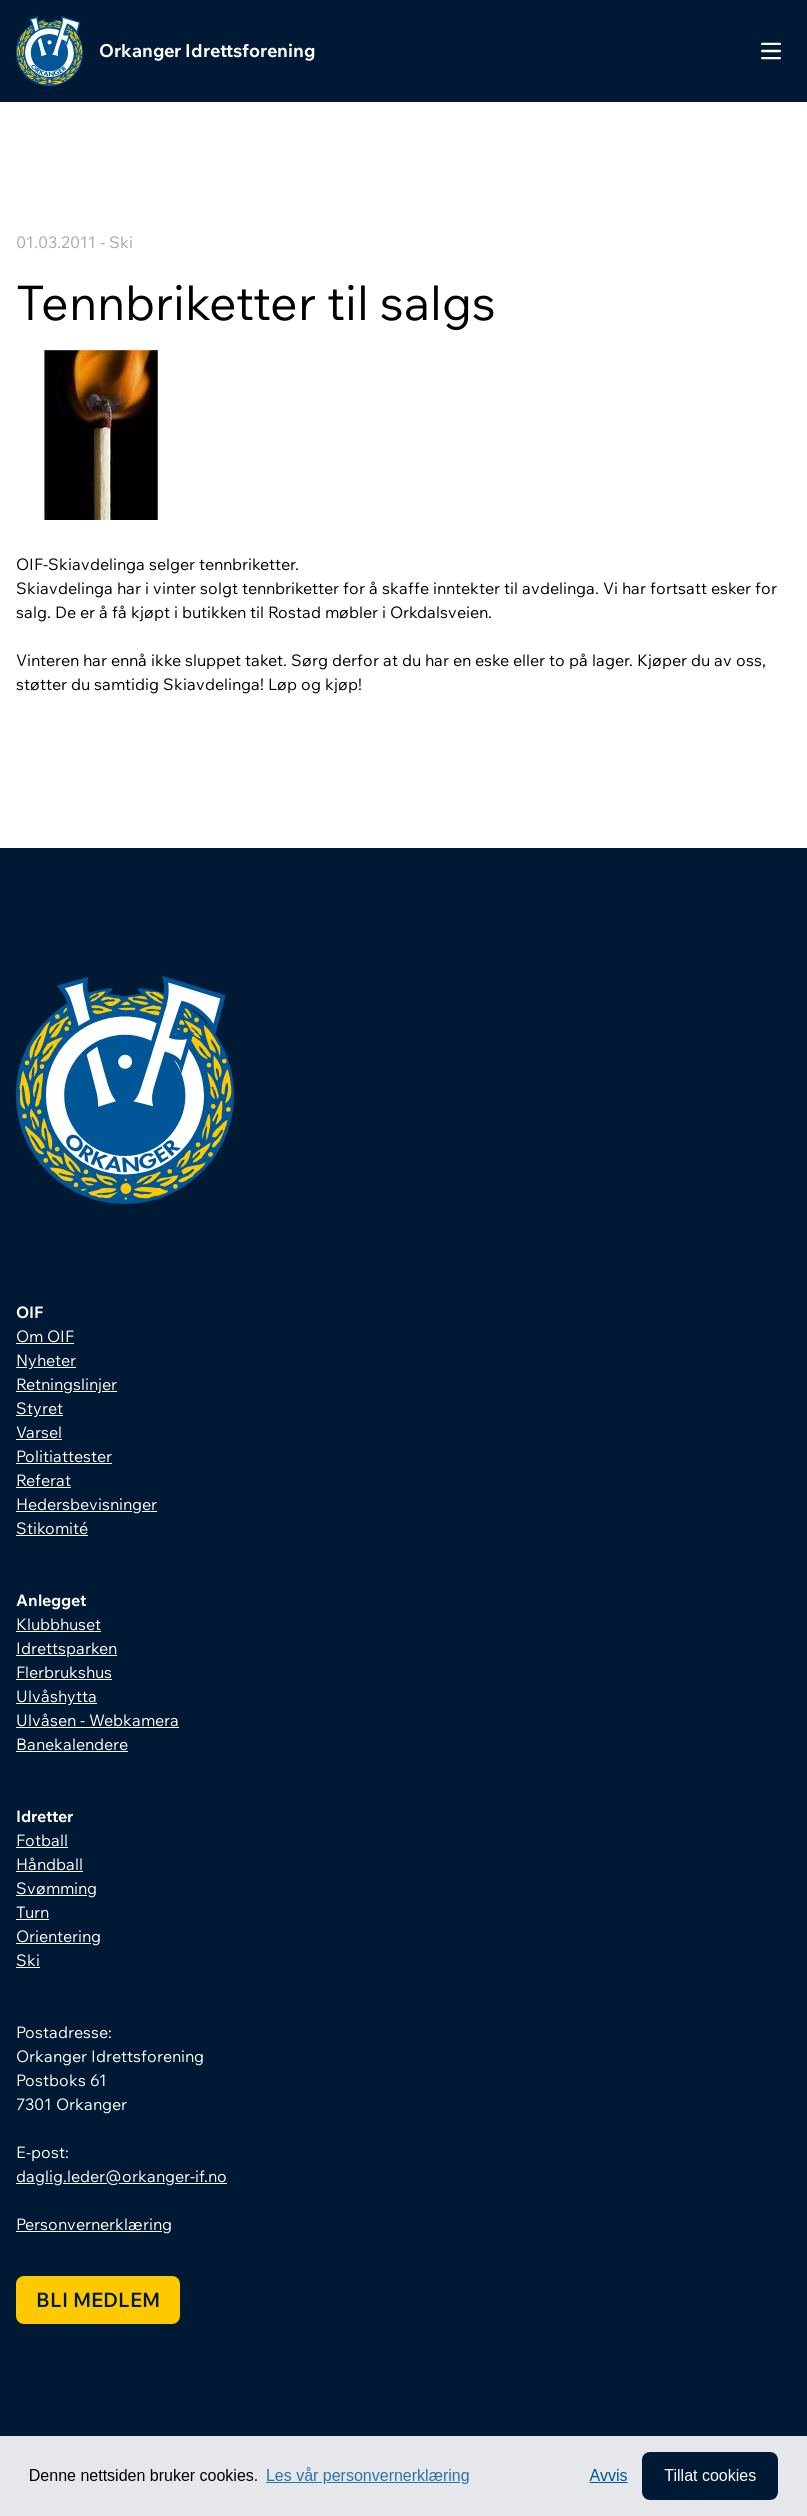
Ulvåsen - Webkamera (97, 1720)
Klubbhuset (58, 1624)
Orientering (58, 1936)
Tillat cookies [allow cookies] (710, 2475)
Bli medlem (98, 2299)
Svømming (56, 1888)
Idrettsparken (66, 1648)
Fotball (42, 1840)
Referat (43, 1480)
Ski (28, 1960)
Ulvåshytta (56, 1696)
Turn (32, 1912)
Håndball (49, 1864)
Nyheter (46, 1360)
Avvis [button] (609, 2475)
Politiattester (64, 1456)
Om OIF (45, 1336)
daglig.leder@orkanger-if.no (121, 2176)
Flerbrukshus (64, 1672)
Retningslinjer (66, 1384)
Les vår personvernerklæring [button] (368, 2475)
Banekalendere (72, 1744)
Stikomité (52, 1528)
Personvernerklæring (94, 2224)
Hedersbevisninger (86, 1504)
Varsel (39, 1432)
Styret (39, 1408)
